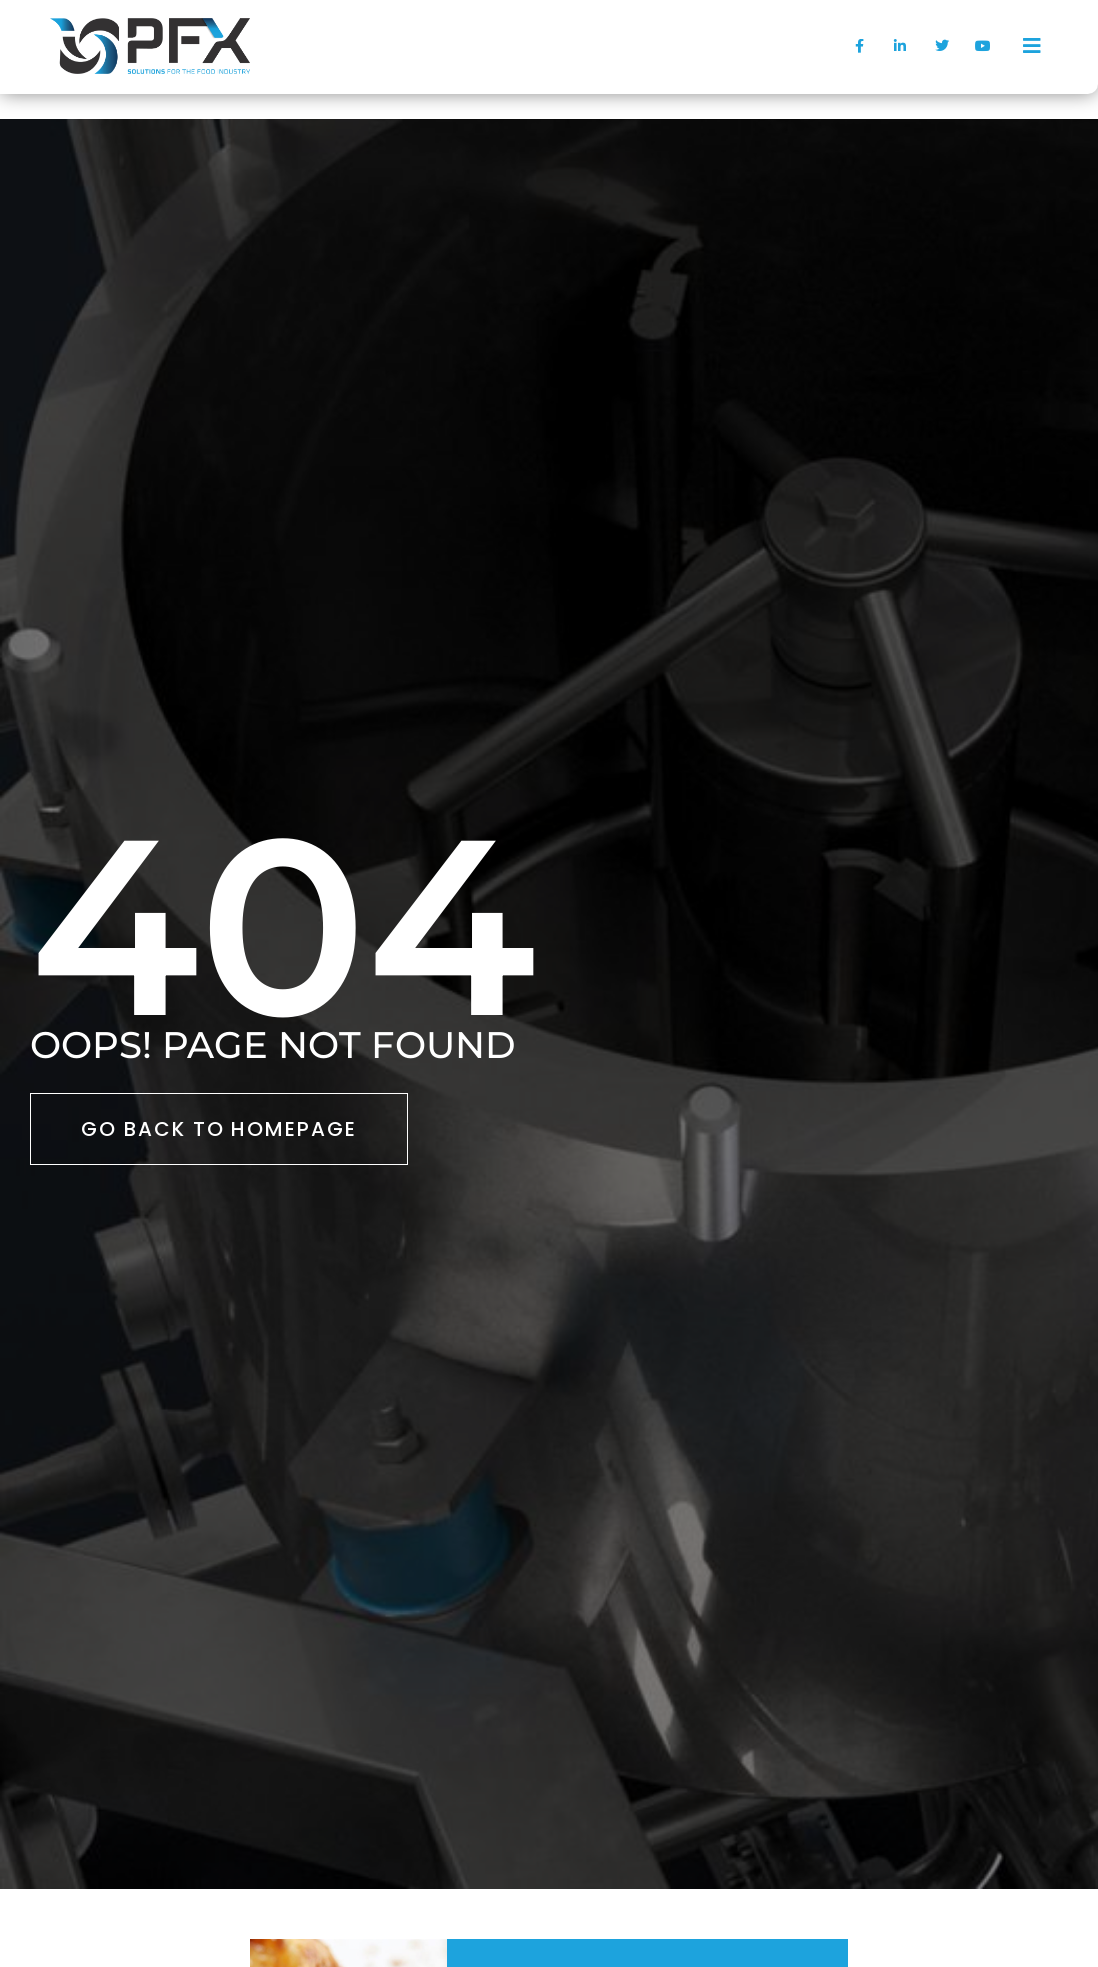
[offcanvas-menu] (1032, 46)
